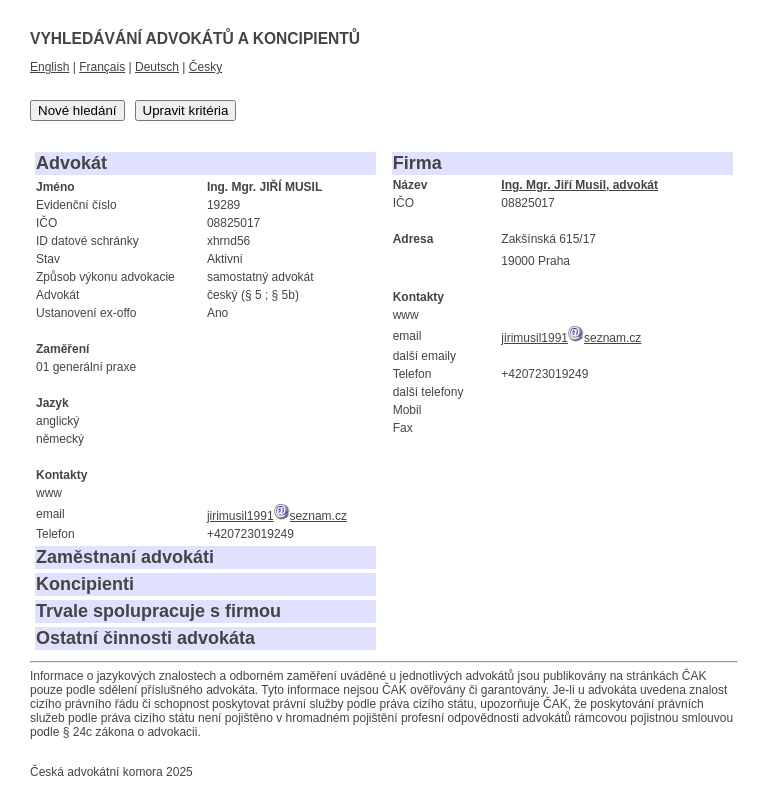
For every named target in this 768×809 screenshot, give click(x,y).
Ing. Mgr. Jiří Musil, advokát (579, 185)
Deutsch (157, 67)
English (49, 67)
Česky (205, 67)
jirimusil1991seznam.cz (277, 516)
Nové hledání (77, 110)
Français (102, 67)
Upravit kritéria (186, 110)
